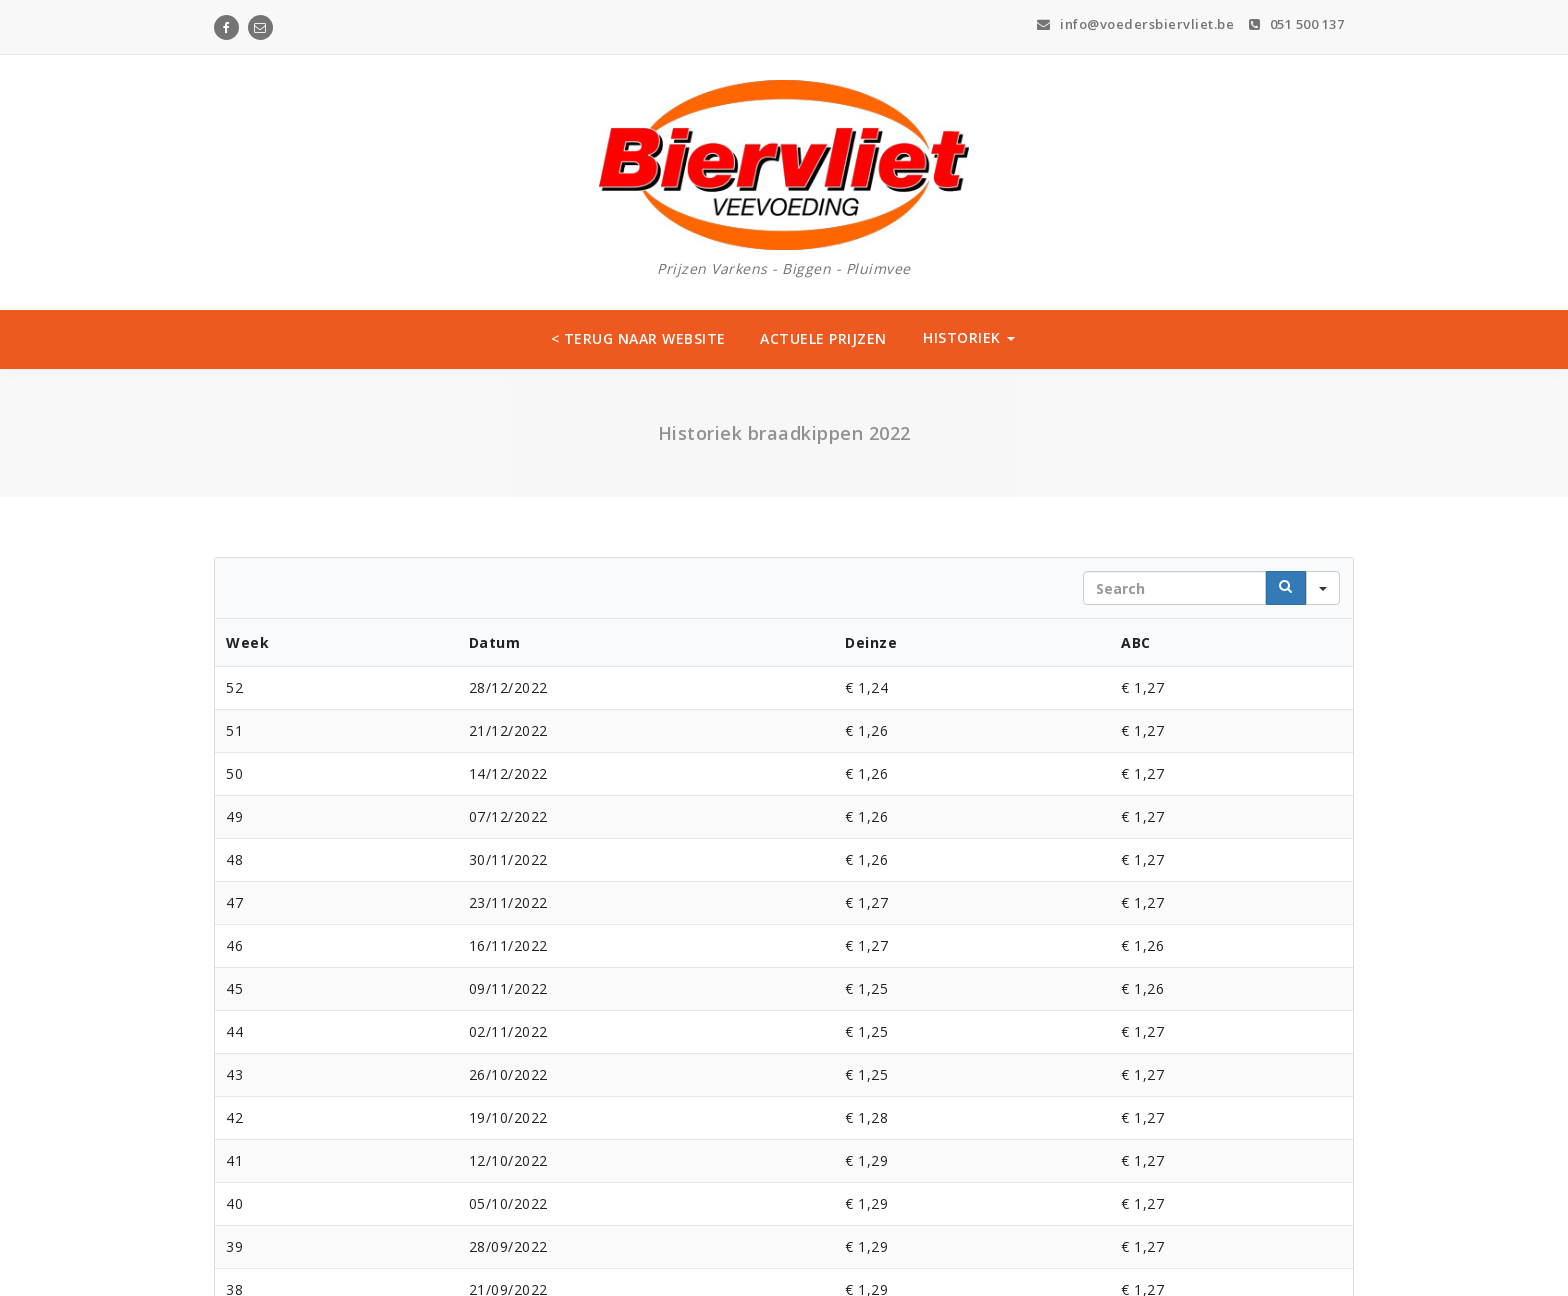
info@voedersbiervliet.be (1135, 24)
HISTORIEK (969, 337)
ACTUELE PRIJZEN (823, 338)
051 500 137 (1297, 24)
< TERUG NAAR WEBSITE (638, 338)
